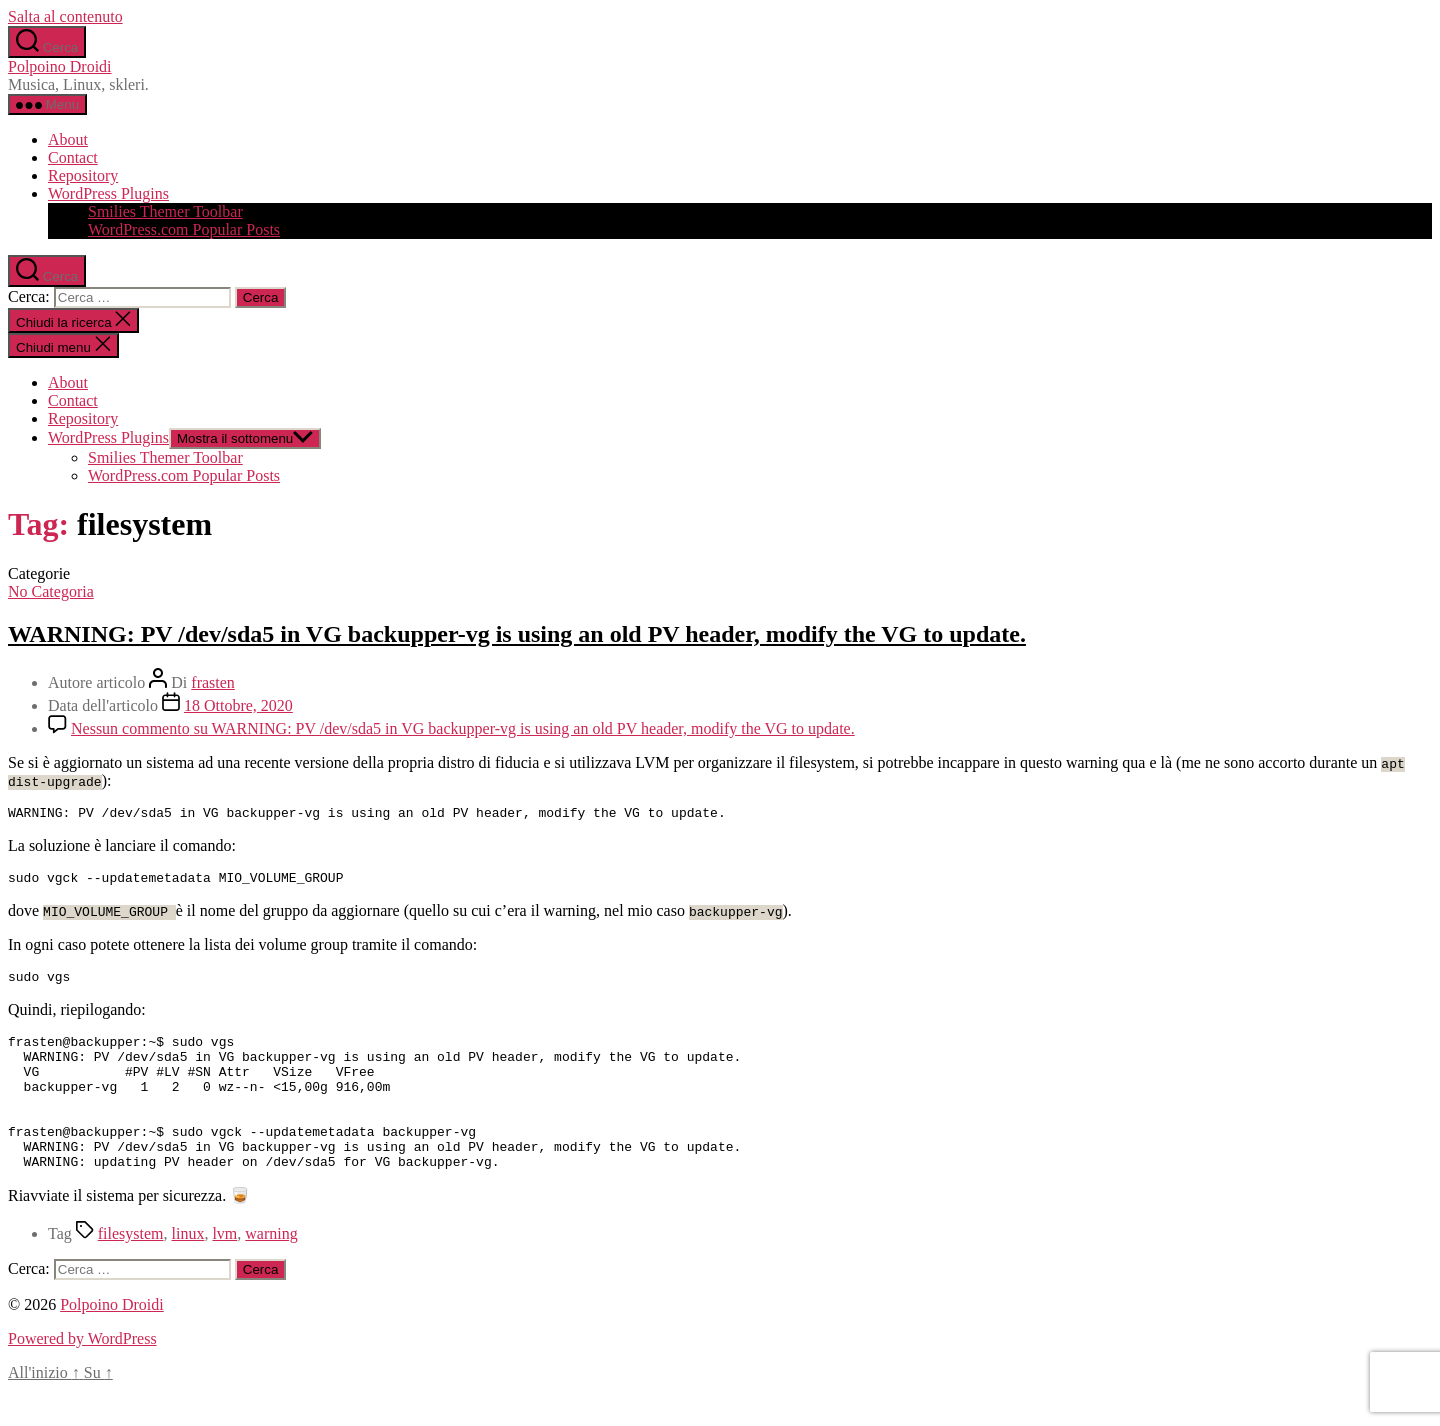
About (68, 139)
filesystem (131, 1269)
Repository (83, 175)
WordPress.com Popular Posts (184, 229)
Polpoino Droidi (60, 66)
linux (188, 1269)
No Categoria (51, 591)
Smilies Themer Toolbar (165, 211)
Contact (73, 157)
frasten (213, 682)
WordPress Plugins (108, 193)
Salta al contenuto (65, 16)
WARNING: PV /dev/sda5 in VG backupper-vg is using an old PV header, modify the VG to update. (517, 634)
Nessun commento (463, 728)
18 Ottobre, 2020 (238, 705)
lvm (224, 1269)
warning (271, 1269)
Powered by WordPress (82, 1374)
